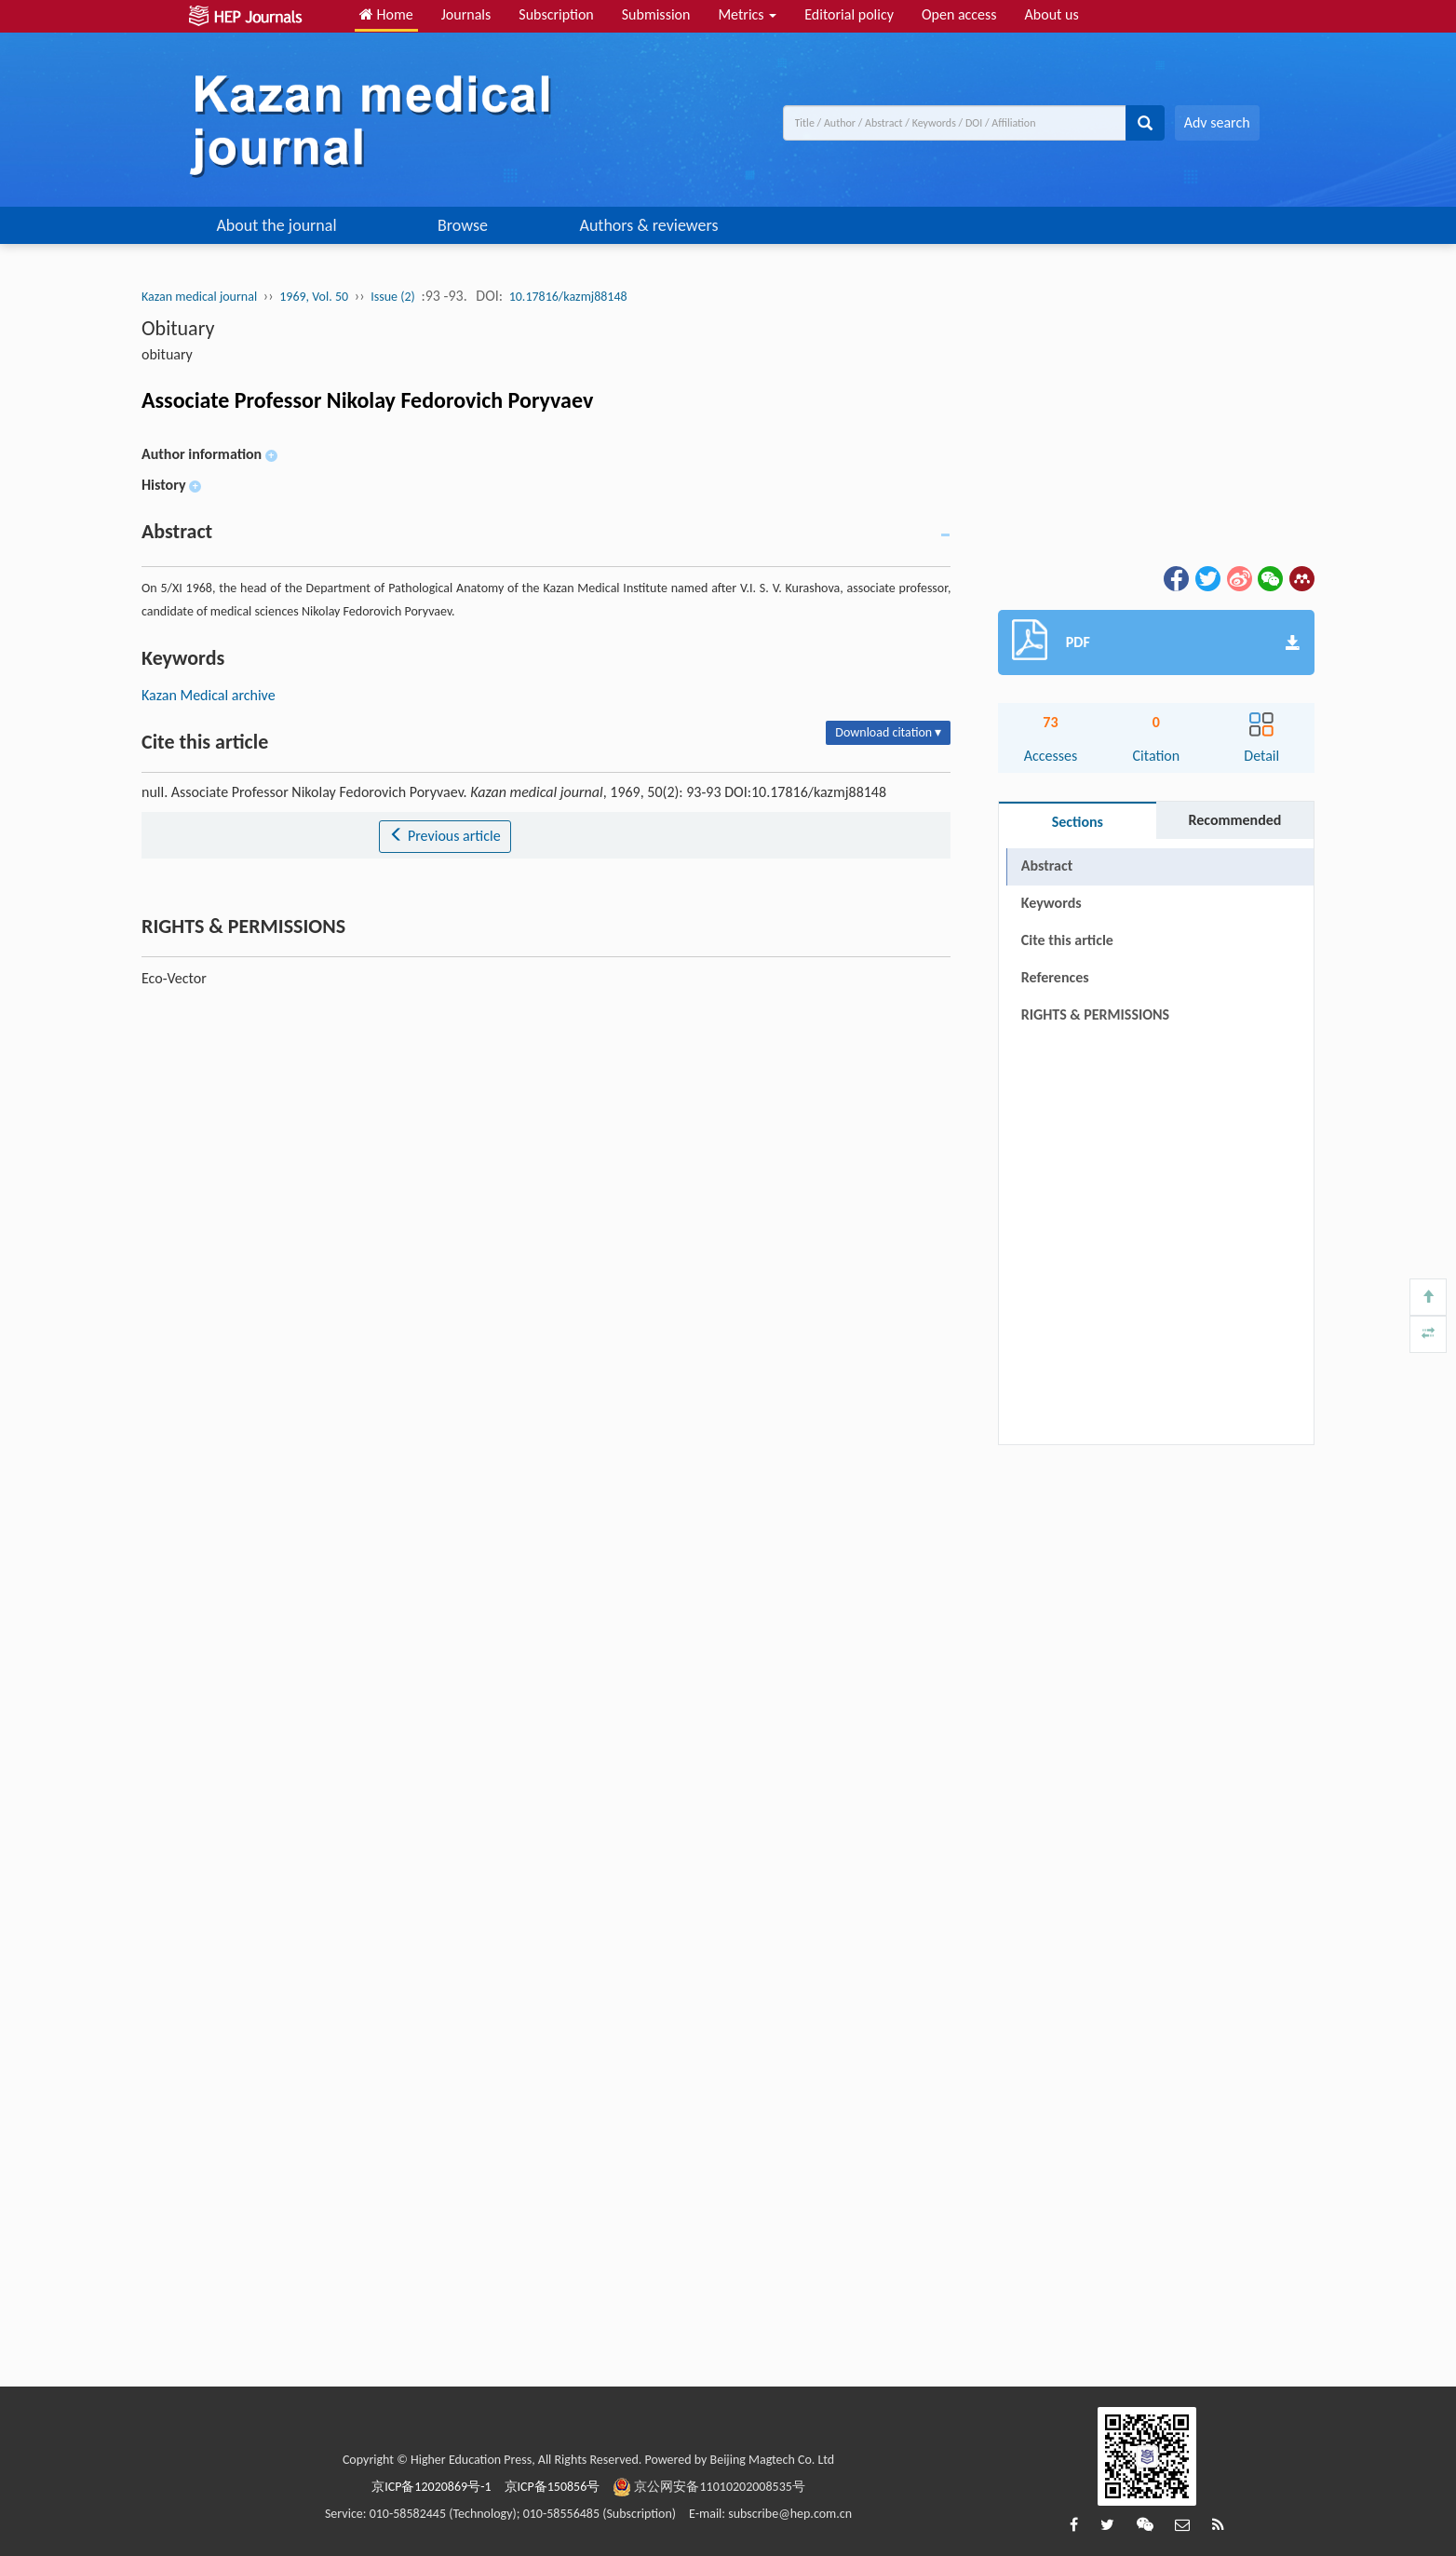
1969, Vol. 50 (313, 296)
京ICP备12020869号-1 (431, 2487)
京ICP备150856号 (552, 2487)
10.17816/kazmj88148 (568, 296)
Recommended (1234, 820)
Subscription (556, 14)
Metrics (747, 14)
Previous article (444, 836)
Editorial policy (849, 14)
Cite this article (1067, 940)
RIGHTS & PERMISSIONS (1095, 1014)
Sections (1077, 822)
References (1055, 977)
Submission (656, 14)
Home (386, 14)
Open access (959, 14)
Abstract (1046, 865)
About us (1052, 14)
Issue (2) (393, 296)
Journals (466, 14)
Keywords (1051, 903)
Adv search (1217, 122)
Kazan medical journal (199, 296)
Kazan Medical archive (209, 695)
